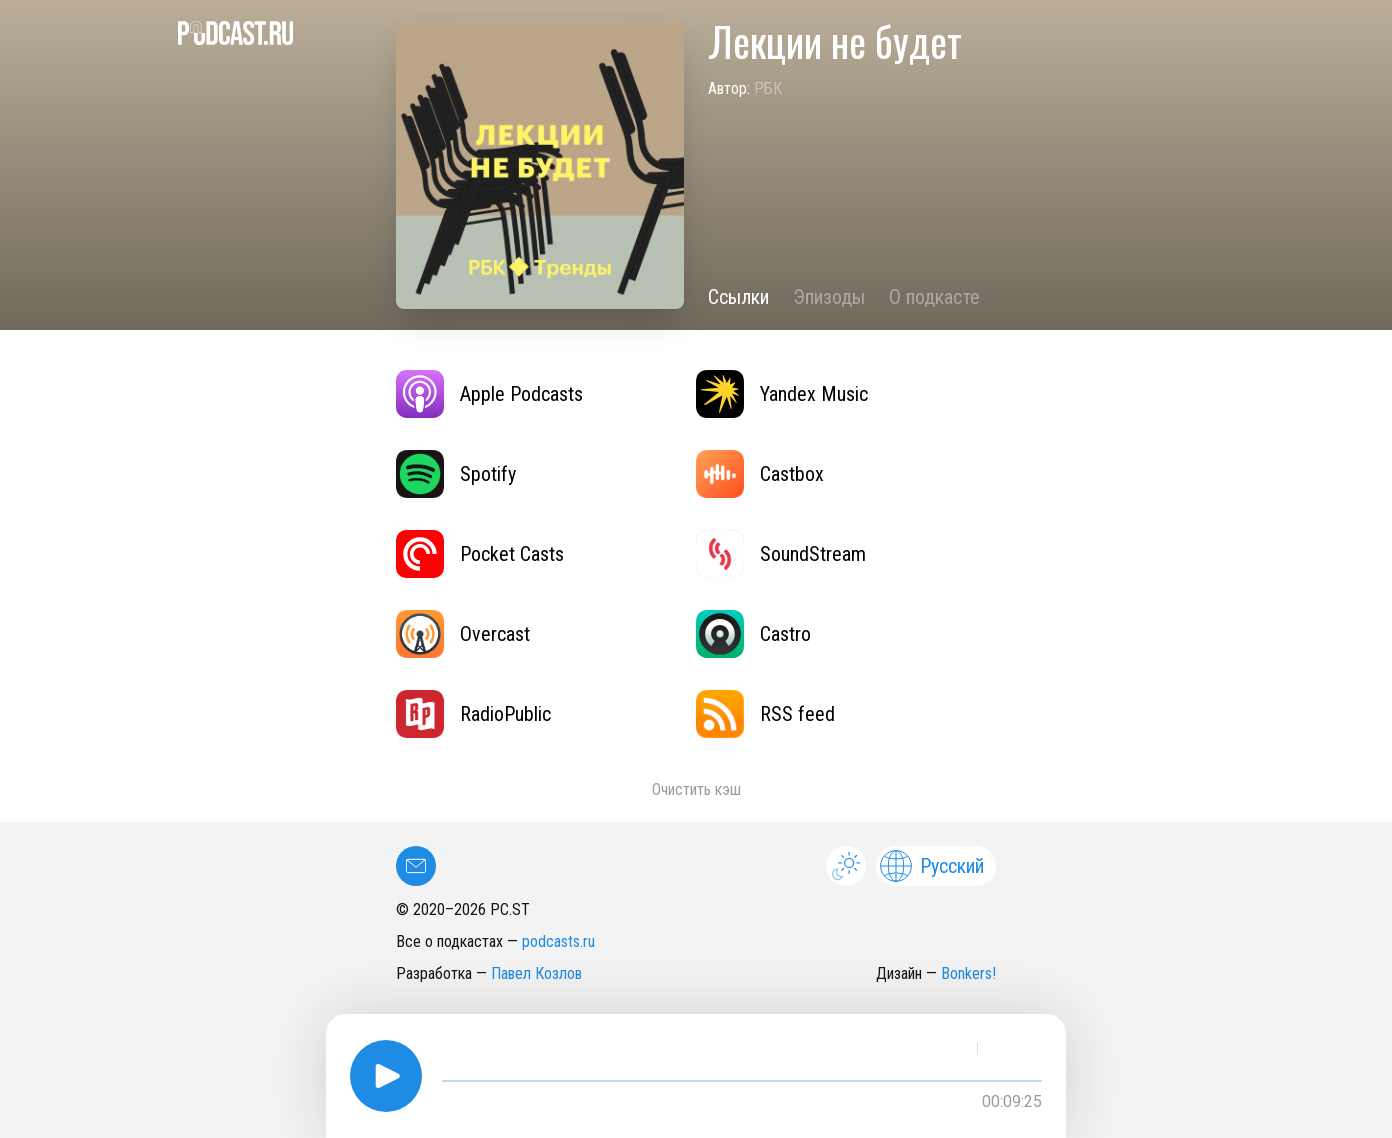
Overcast (463, 634)
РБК (768, 88)
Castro (753, 634)
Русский (932, 866)
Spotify (456, 474)
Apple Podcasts (489, 394)
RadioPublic (473, 714)
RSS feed (765, 714)
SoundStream (781, 554)
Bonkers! (968, 973)
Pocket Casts (480, 554)
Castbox (760, 474)
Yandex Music (782, 394)
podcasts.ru (558, 941)
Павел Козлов (536, 973)
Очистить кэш (696, 789)
